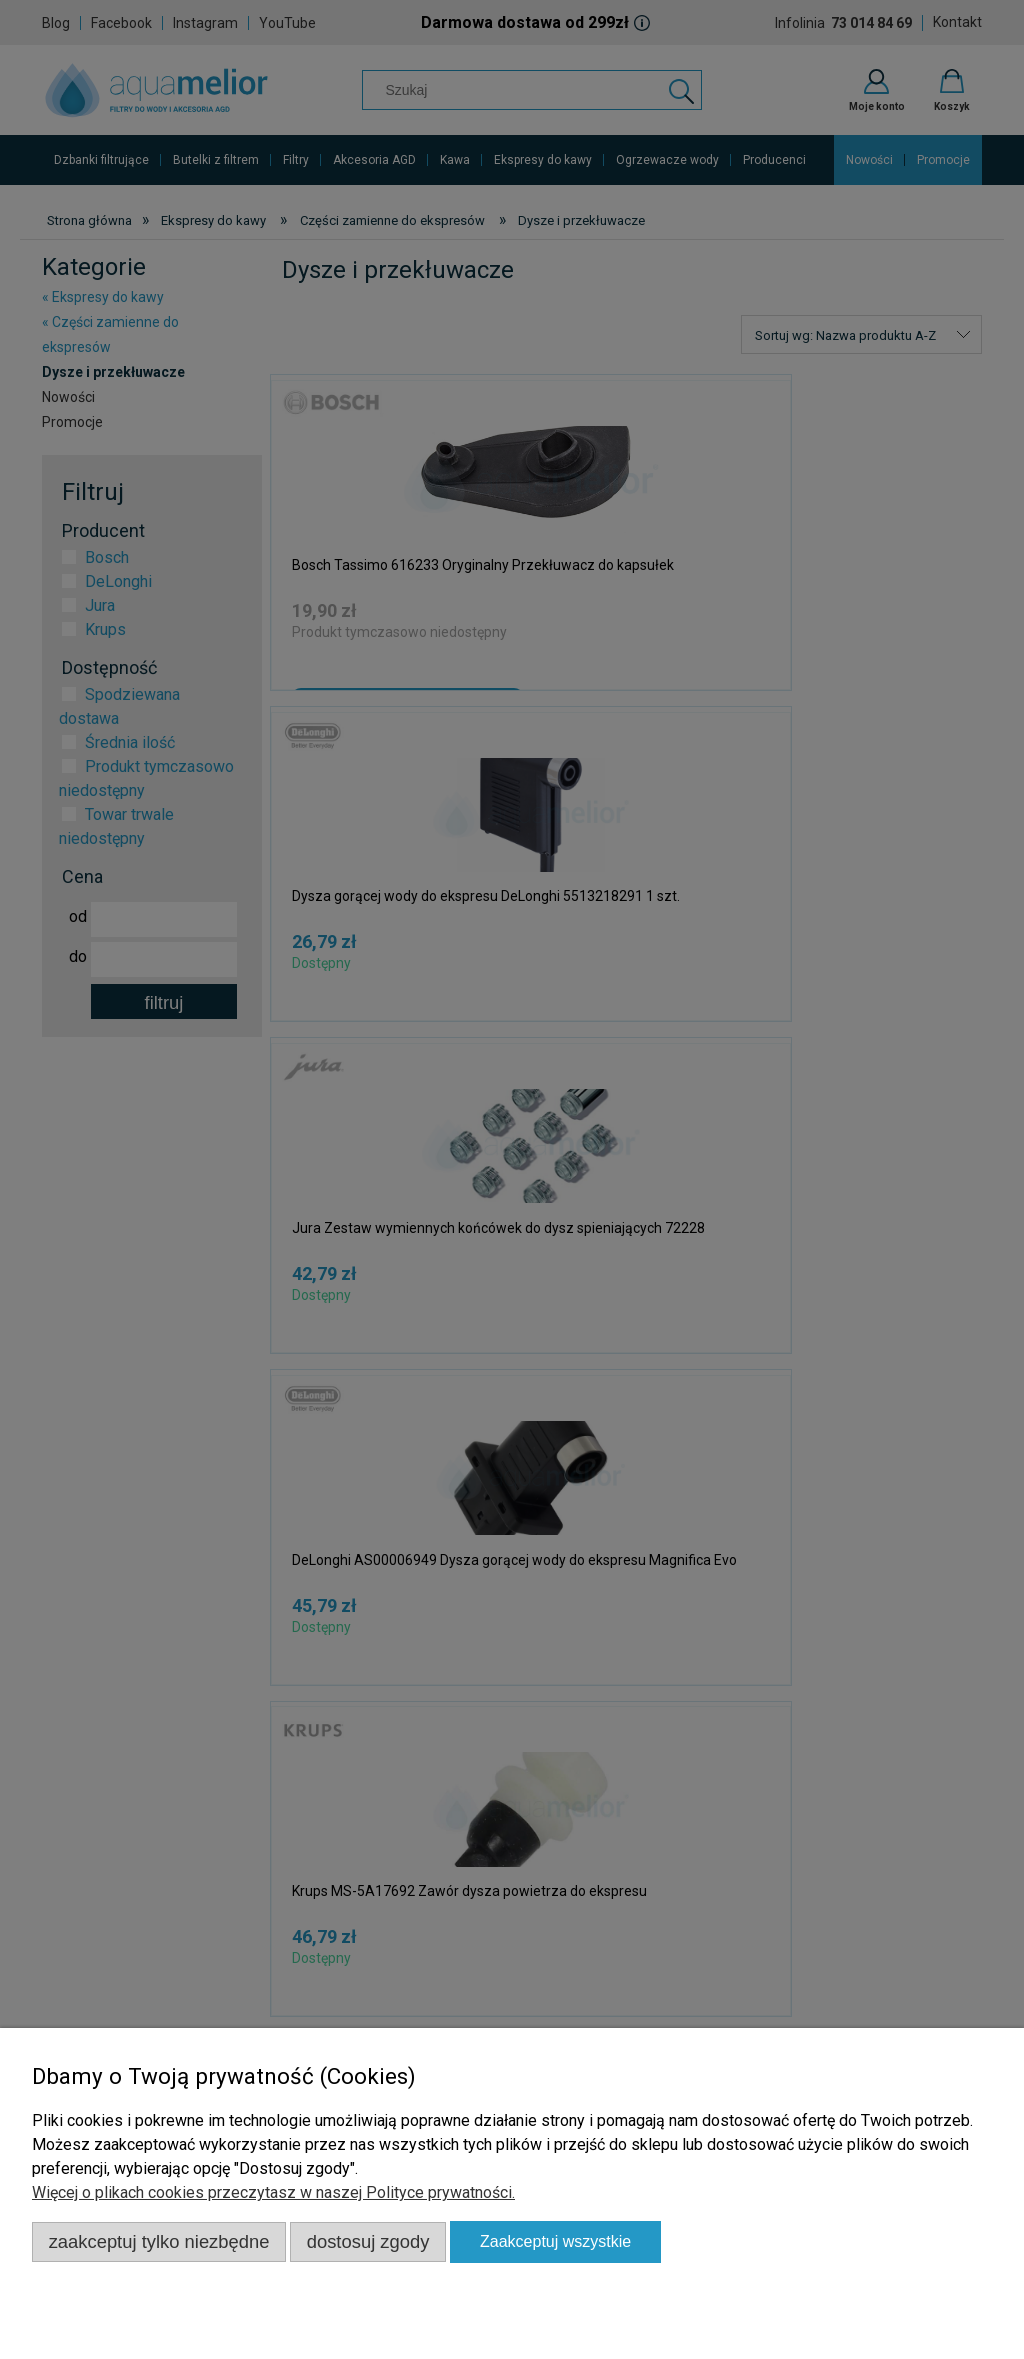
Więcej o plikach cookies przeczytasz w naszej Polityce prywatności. (273, 2192)
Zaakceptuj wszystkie (555, 2241)
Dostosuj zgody (368, 2241)
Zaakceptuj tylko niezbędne (159, 2241)
